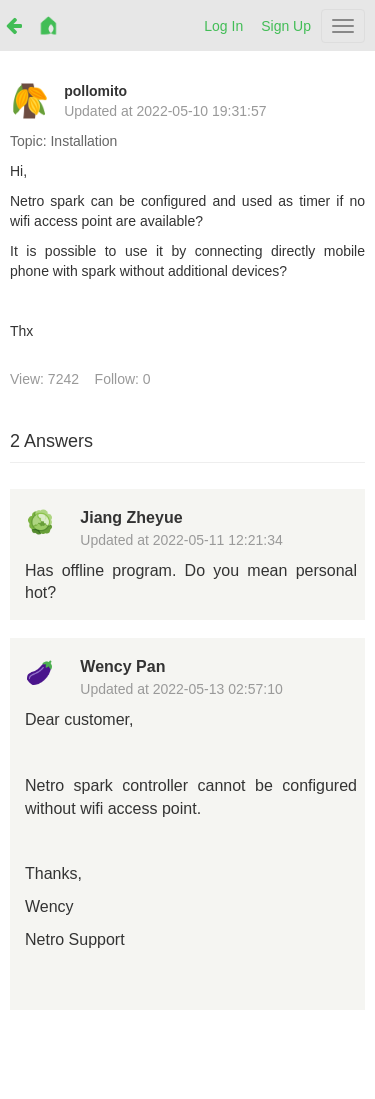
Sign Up (286, 26)
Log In (223, 26)
